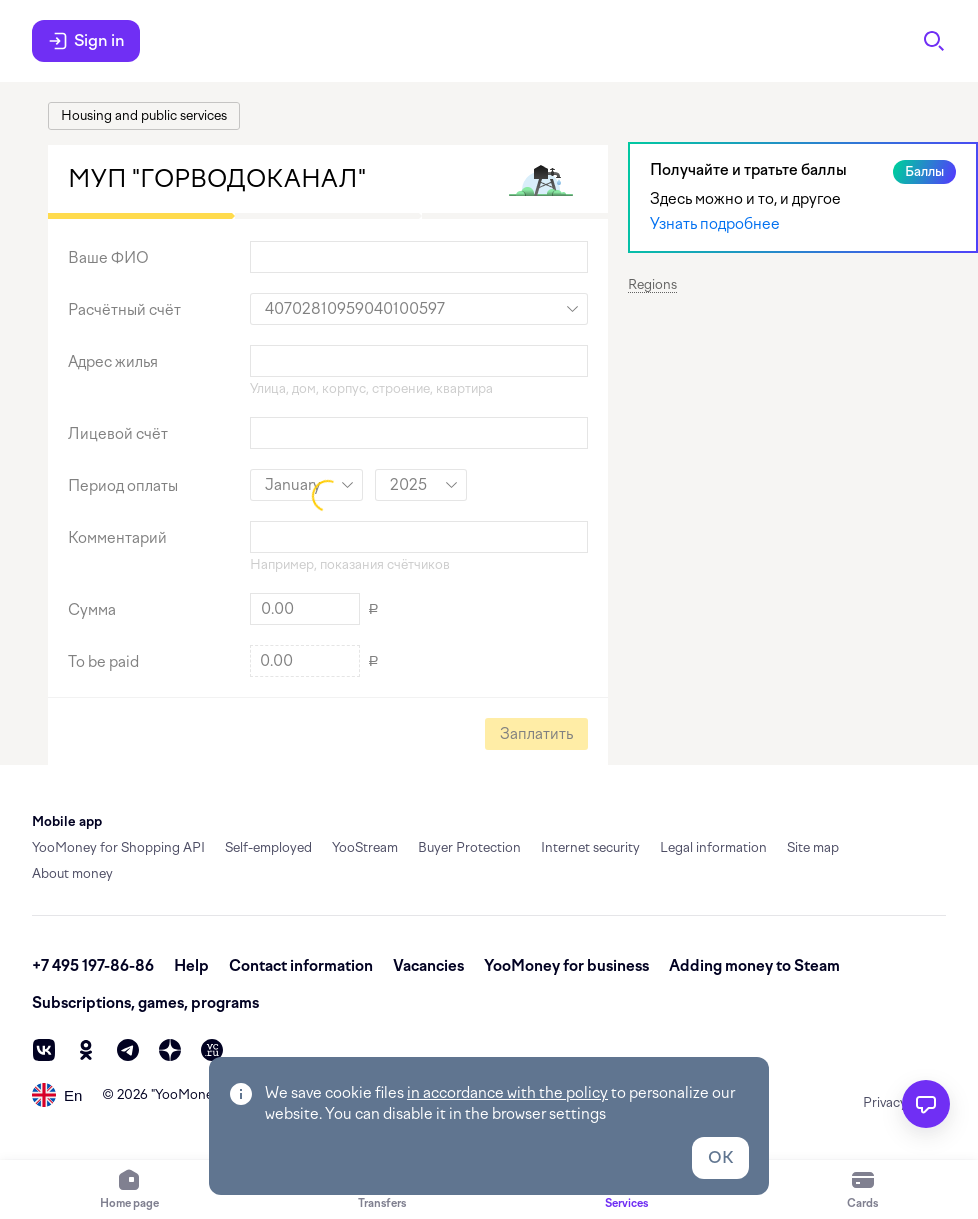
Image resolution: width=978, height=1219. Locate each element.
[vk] (44, 1050)
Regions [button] (652, 284)
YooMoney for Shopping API (118, 847)
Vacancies (428, 966)
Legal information (713, 847)
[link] (144, 116)
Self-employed (268, 847)
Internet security (590, 847)
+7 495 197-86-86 (93, 966)
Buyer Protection (469, 847)
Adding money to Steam (754, 966)
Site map (813, 847)
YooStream (365, 847)
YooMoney (187, 1094)
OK (720, 1157)
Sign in (86, 41)
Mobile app (67, 821)
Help (191, 966)
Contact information (301, 966)
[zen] (170, 1050)
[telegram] (128, 1050)
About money (72, 873)
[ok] (86, 1050)
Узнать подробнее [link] (715, 224)
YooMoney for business (566, 966)
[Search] (934, 41)
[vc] (212, 1050)
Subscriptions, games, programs (145, 1003)
